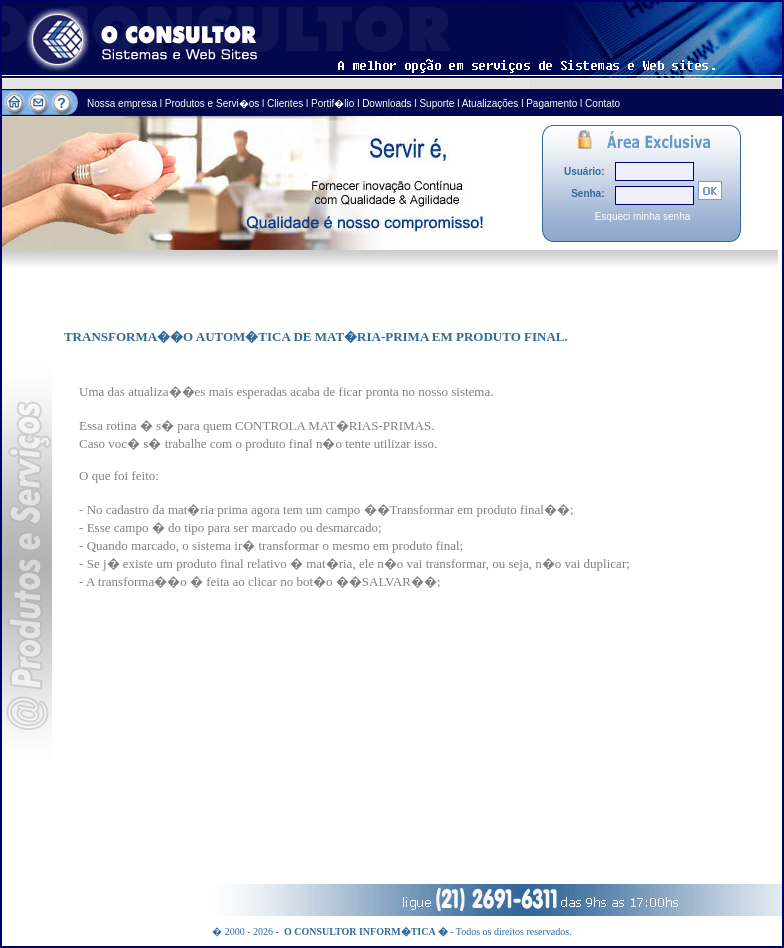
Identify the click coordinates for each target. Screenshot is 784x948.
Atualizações (490, 103)
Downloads (386, 103)
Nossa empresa (123, 103)
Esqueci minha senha (643, 216)
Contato (602, 103)
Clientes (285, 103)
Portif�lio (332, 103)
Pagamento (551, 103)
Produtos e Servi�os (213, 103)
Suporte (436, 103)
